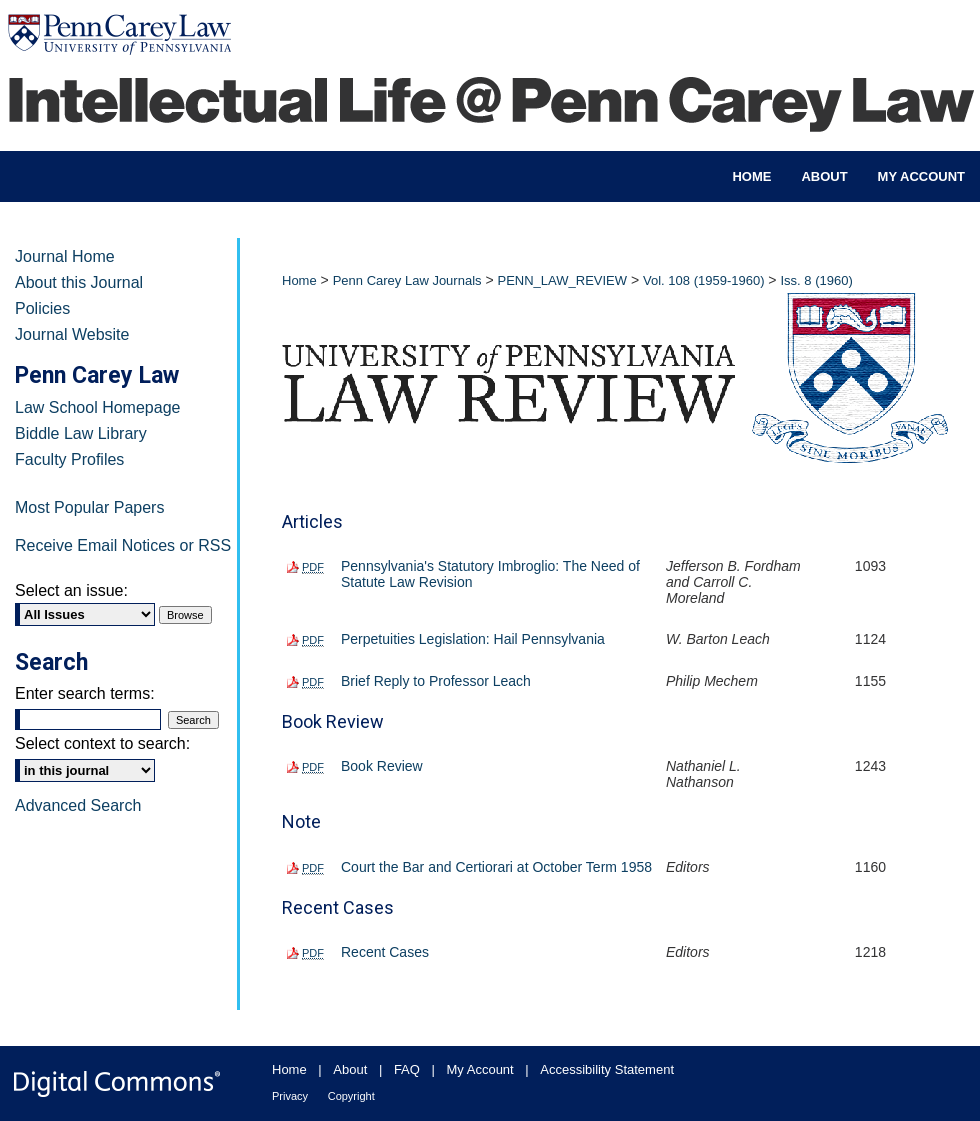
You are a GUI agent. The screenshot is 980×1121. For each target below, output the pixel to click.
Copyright (351, 1096)
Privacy (290, 1096)
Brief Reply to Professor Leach (436, 681)
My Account (480, 1069)
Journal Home (65, 256)
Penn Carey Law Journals (407, 280)
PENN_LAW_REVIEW (562, 280)
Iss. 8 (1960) (816, 280)
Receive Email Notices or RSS (123, 545)
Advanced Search (78, 805)
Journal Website (72, 334)
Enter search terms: (85, 693)
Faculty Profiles (69, 459)
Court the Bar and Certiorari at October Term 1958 (496, 867)
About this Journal (79, 282)
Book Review (382, 766)
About (350, 1069)
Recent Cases (385, 952)
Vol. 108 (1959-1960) (703, 280)
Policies (42, 308)
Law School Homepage (97, 407)
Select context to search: (102, 743)
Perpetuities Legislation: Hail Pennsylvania (473, 639)
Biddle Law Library (81, 433)
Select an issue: (71, 590)
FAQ (407, 1069)
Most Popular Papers (89, 507)
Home (299, 280)
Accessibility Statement (607, 1069)
